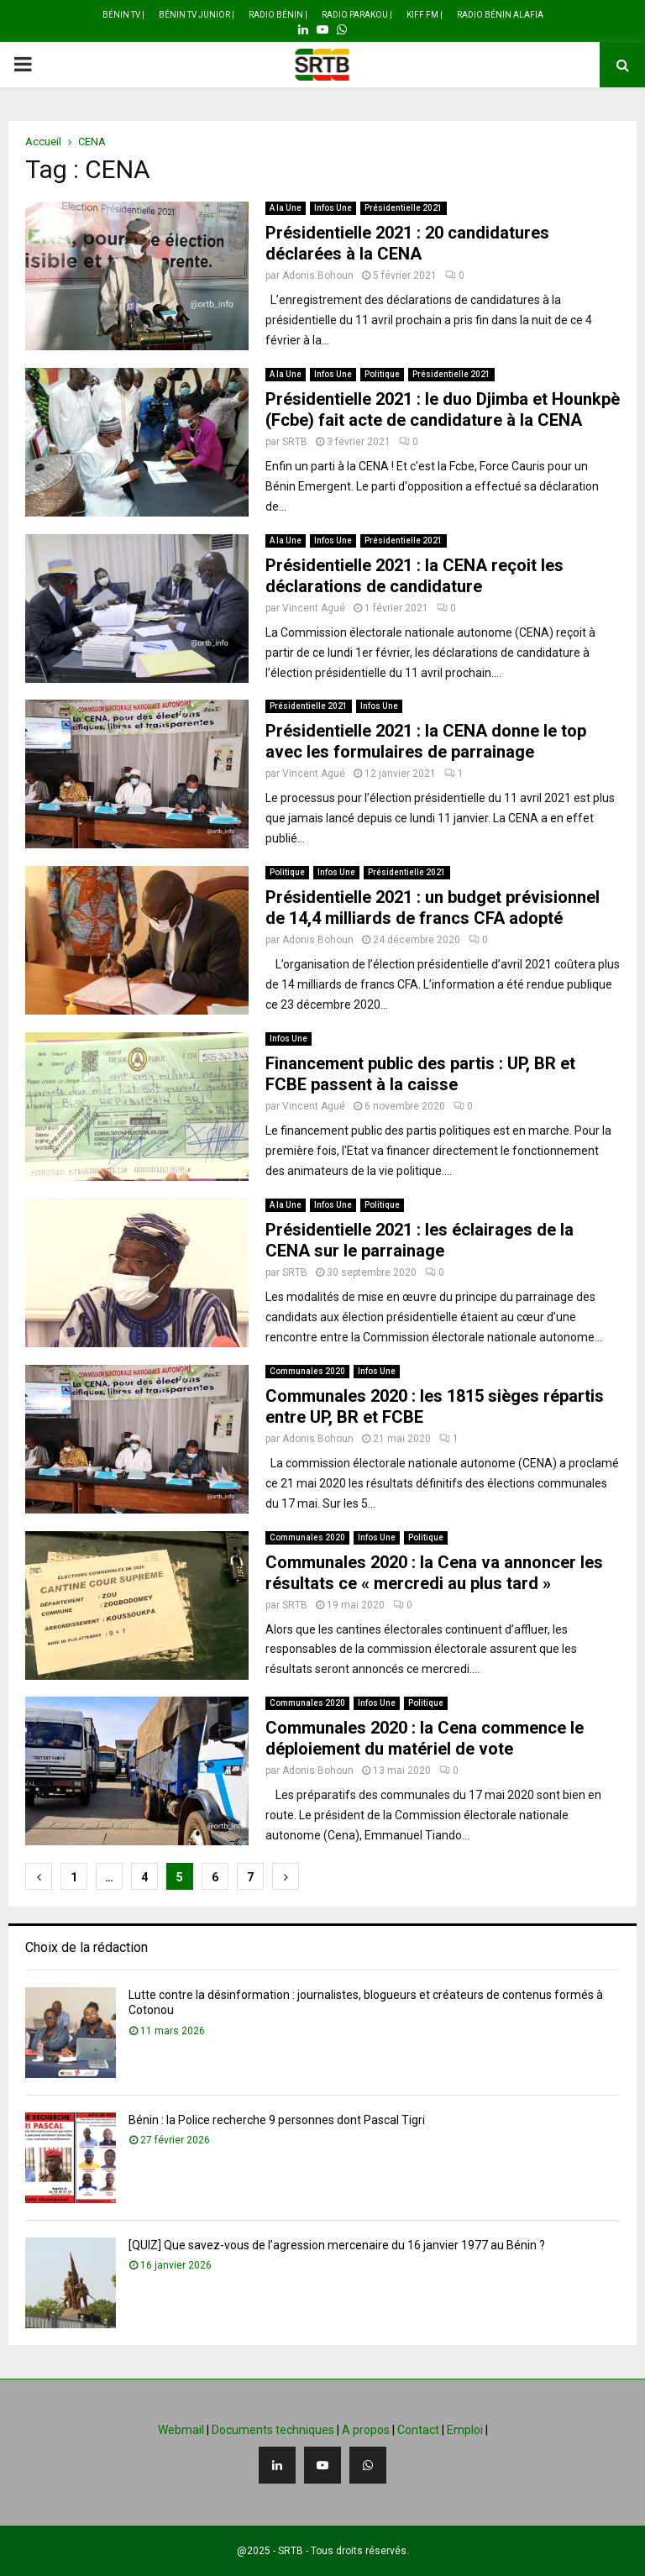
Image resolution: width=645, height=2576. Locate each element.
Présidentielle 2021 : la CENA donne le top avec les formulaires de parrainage (425, 741)
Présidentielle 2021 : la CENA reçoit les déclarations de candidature (414, 575)
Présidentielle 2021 (403, 207)
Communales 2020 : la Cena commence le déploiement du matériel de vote (424, 1738)
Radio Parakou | (357, 14)
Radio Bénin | (278, 14)
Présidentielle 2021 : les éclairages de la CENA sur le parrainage (419, 1240)
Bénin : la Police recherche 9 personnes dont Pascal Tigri (276, 2120)
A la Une (286, 207)
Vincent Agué (313, 608)
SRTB (294, 442)
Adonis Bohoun (318, 275)
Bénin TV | (123, 14)
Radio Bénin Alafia (500, 14)
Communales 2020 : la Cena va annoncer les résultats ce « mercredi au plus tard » (434, 1572)
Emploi (465, 2430)
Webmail (181, 2430)
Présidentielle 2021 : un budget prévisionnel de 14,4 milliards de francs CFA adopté (432, 907)
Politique (382, 374)
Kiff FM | (424, 14)
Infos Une (333, 207)
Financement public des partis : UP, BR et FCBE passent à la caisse (420, 1073)
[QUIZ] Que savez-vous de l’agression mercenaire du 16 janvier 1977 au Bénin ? (336, 2245)
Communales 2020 (307, 1371)
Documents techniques (273, 2430)
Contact (418, 2430)
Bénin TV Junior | (196, 14)
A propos (366, 2430)
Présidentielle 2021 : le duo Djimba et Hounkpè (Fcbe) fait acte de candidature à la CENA (442, 409)
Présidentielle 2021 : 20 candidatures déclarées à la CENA (407, 243)
